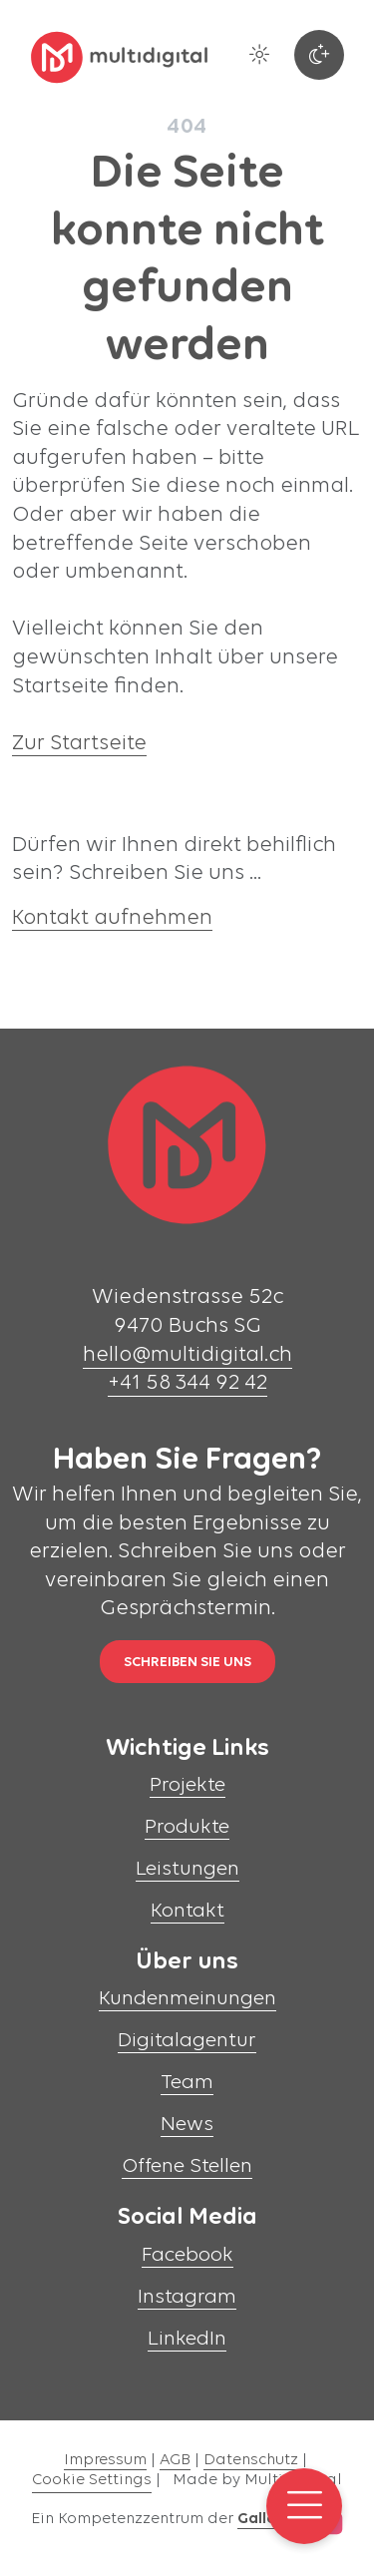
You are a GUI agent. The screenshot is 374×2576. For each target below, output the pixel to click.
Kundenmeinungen (187, 1998)
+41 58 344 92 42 (187, 1383)
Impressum (105, 2460)
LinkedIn (187, 2339)
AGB (175, 2460)
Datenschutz (250, 2460)
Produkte (187, 1827)
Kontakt (187, 1911)
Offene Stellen (187, 2166)
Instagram (187, 2297)
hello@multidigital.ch (187, 1355)
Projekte (187, 1785)
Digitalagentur (187, 2040)
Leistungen (187, 1869)
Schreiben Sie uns (187, 1662)
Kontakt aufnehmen (112, 918)
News (187, 2124)
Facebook (187, 2255)
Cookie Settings (92, 2480)
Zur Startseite (79, 743)
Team (187, 2082)
